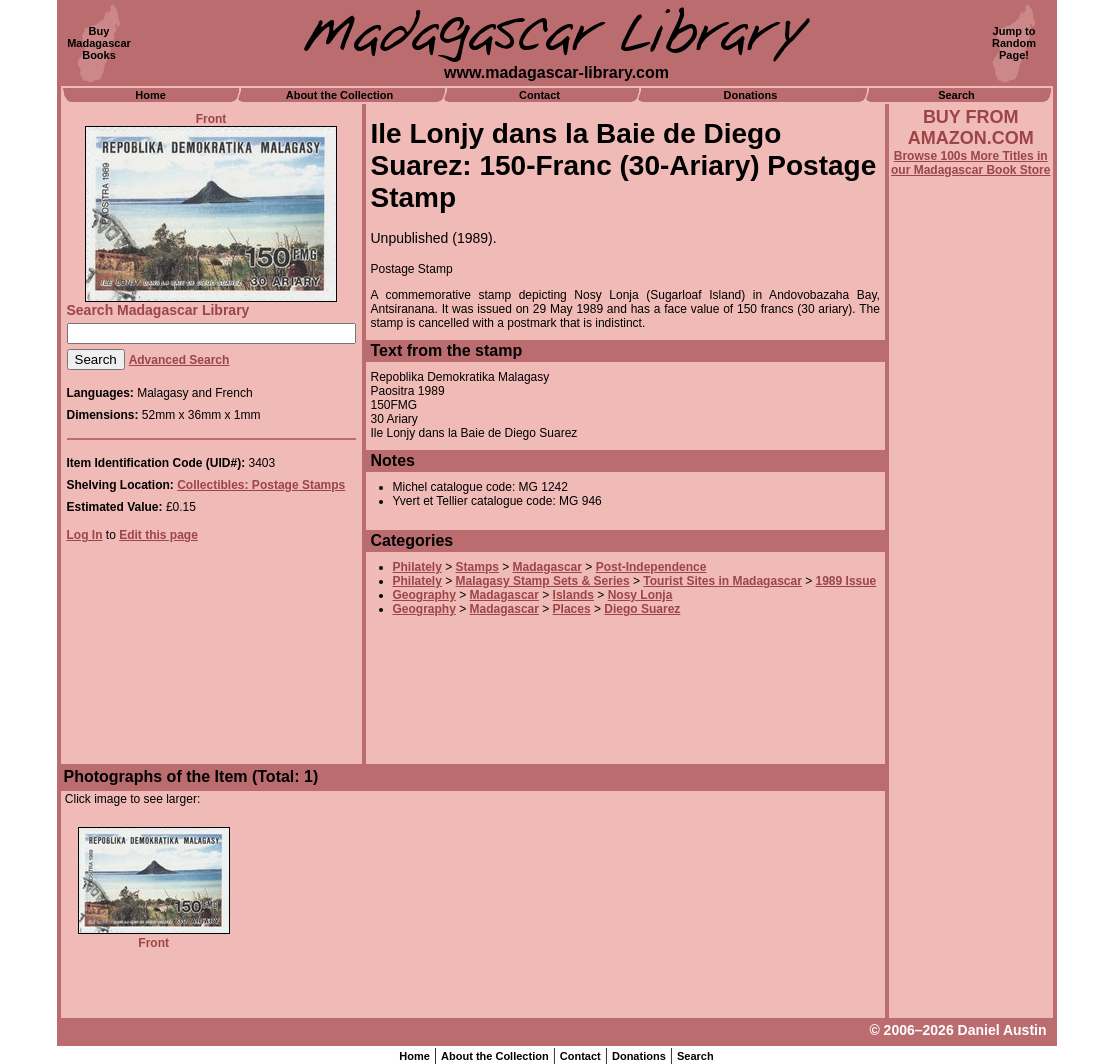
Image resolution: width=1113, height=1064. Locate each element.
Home (150, 95)
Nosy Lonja (640, 595)
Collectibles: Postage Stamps (261, 485)
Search (956, 95)
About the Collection (340, 95)
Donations (751, 95)
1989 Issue (846, 581)
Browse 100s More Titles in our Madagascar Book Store (970, 163)
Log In (85, 535)
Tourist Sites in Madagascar (722, 581)
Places (572, 609)
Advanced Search (179, 360)
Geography (424, 595)
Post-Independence (651, 567)
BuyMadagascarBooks (99, 43)
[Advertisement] (971, 717)
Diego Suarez (642, 609)
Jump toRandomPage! (1014, 43)
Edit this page (158, 535)
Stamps (477, 567)
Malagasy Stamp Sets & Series (543, 581)
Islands (573, 595)
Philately (417, 567)
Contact (539, 95)
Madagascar (547, 567)
